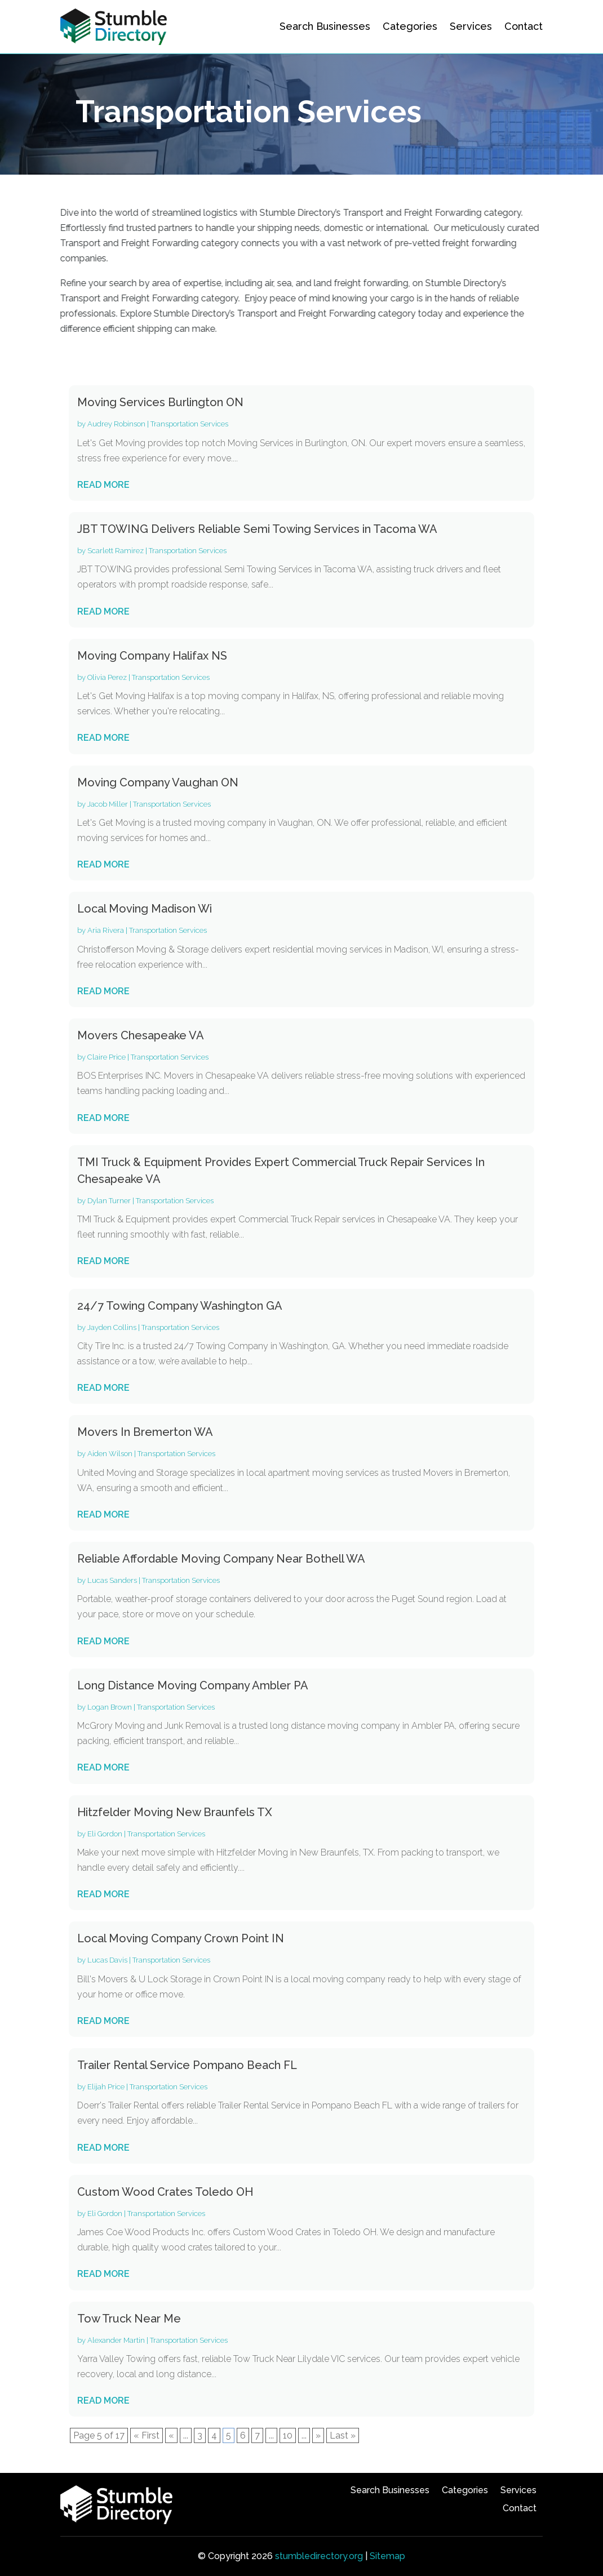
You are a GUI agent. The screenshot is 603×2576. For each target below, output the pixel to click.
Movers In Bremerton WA (145, 1432)
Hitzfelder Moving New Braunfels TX (174, 1812)
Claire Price (106, 1057)
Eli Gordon (104, 1834)
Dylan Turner (109, 1200)
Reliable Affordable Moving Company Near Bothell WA (221, 1558)
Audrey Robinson (116, 424)
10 (287, 2435)
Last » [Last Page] (343, 2435)
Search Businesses (325, 26)
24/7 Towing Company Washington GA (179, 1306)
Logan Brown (109, 1707)
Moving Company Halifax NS (152, 655)
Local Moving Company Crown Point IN (180, 1938)
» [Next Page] (318, 2435)
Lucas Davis (107, 1960)
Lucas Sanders (112, 1580)
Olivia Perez (107, 677)
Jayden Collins (111, 1327)
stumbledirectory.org (319, 2556)
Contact (523, 26)
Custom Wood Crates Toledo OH (165, 2192)
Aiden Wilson (109, 1453)
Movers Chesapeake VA (140, 1035)
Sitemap (387, 2556)
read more (103, 484)
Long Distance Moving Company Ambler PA (192, 1685)
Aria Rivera (105, 930)
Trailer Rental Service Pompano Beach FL (187, 2065)
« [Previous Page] (171, 2435)
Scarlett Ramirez (115, 550)
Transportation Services (189, 424)
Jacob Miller (107, 804)
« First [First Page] (146, 2435)
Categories (410, 26)
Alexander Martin (116, 2340)
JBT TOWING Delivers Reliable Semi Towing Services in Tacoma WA (257, 529)
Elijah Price (106, 2087)
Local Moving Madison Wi (144, 908)
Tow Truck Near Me (129, 2318)
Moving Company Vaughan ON (157, 782)
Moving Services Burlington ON (160, 402)
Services (471, 26)
